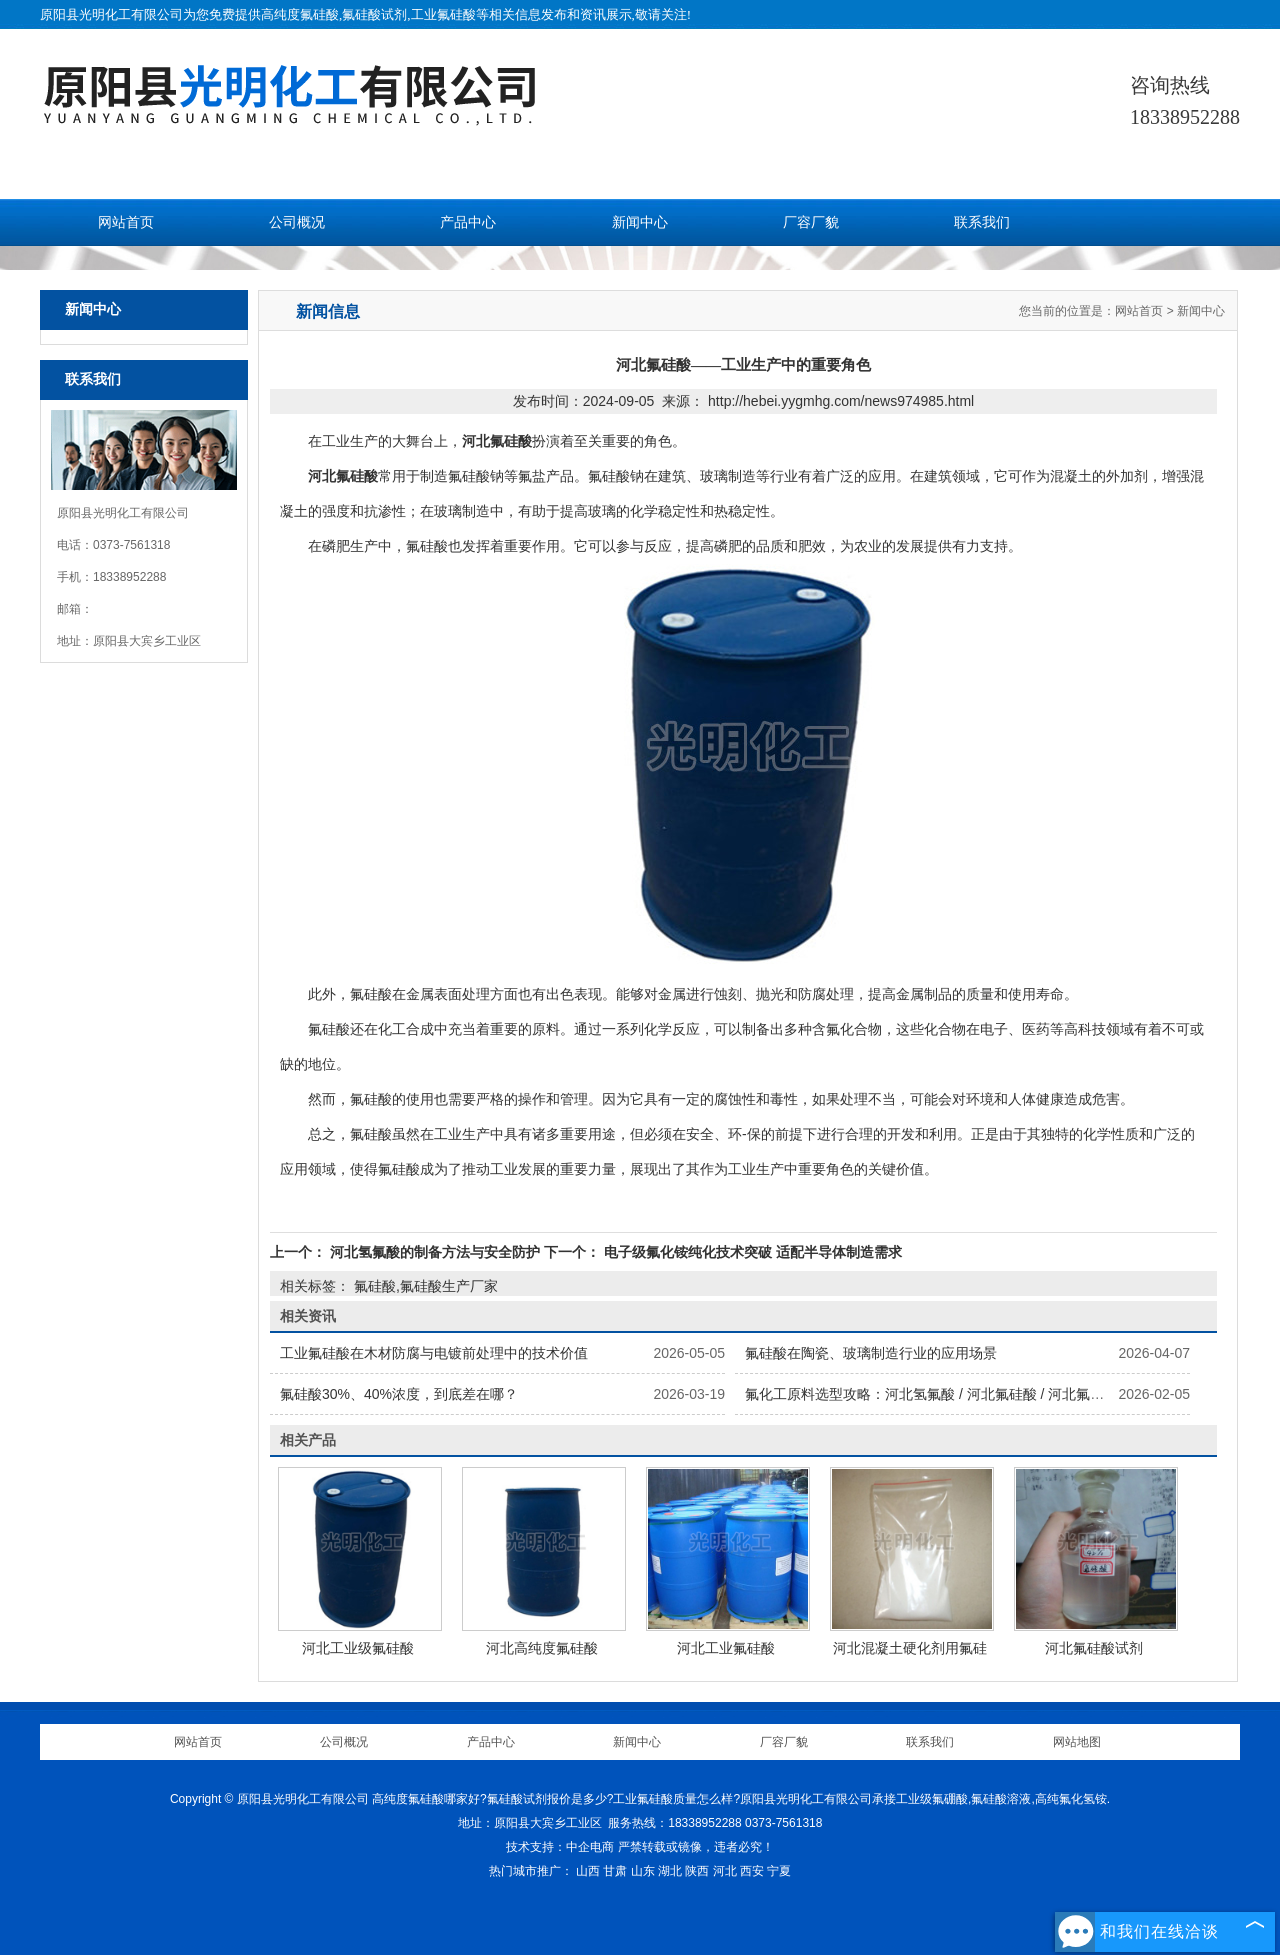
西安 (752, 1871)
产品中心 (468, 222)
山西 (588, 1871)
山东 (643, 1871)
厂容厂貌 (811, 222)
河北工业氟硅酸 (726, 1648)
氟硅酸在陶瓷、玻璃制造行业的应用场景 (871, 1353)
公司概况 (297, 222)
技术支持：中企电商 (560, 1847)
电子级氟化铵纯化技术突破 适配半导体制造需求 (751, 1252)
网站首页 (126, 222)
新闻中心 (640, 222)
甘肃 (615, 1871)
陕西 (697, 1871)
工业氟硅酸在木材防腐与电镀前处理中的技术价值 (434, 1353)
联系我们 (982, 222)
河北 (725, 1871)
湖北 (670, 1871)
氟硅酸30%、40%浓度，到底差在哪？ (399, 1394)
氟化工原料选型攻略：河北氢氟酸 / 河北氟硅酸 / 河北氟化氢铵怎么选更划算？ (987, 1394)
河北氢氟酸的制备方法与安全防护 (435, 1252)
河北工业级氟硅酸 (358, 1648)
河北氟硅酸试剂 (1094, 1648)
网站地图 (1077, 1742)
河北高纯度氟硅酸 (542, 1648)
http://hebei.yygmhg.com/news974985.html (841, 401)
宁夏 (779, 1871)
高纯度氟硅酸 (300, 14)
